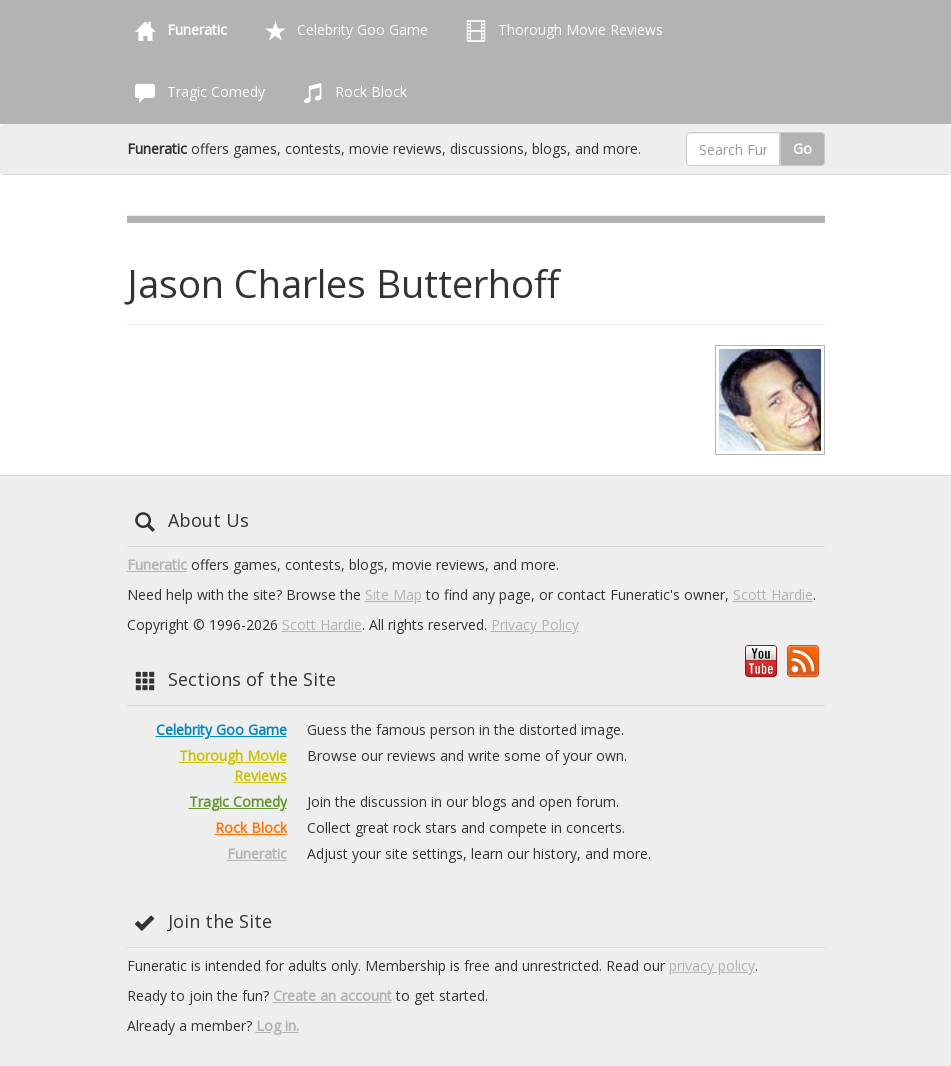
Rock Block (351, 93)
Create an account (332, 995)
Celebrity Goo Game (342, 31)
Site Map (393, 594)
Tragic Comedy (196, 93)
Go (802, 148)
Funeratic (157, 564)
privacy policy (712, 965)
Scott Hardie (773, 594)
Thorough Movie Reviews (560, 31)
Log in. (277, 1025)
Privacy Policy (535, 624)
